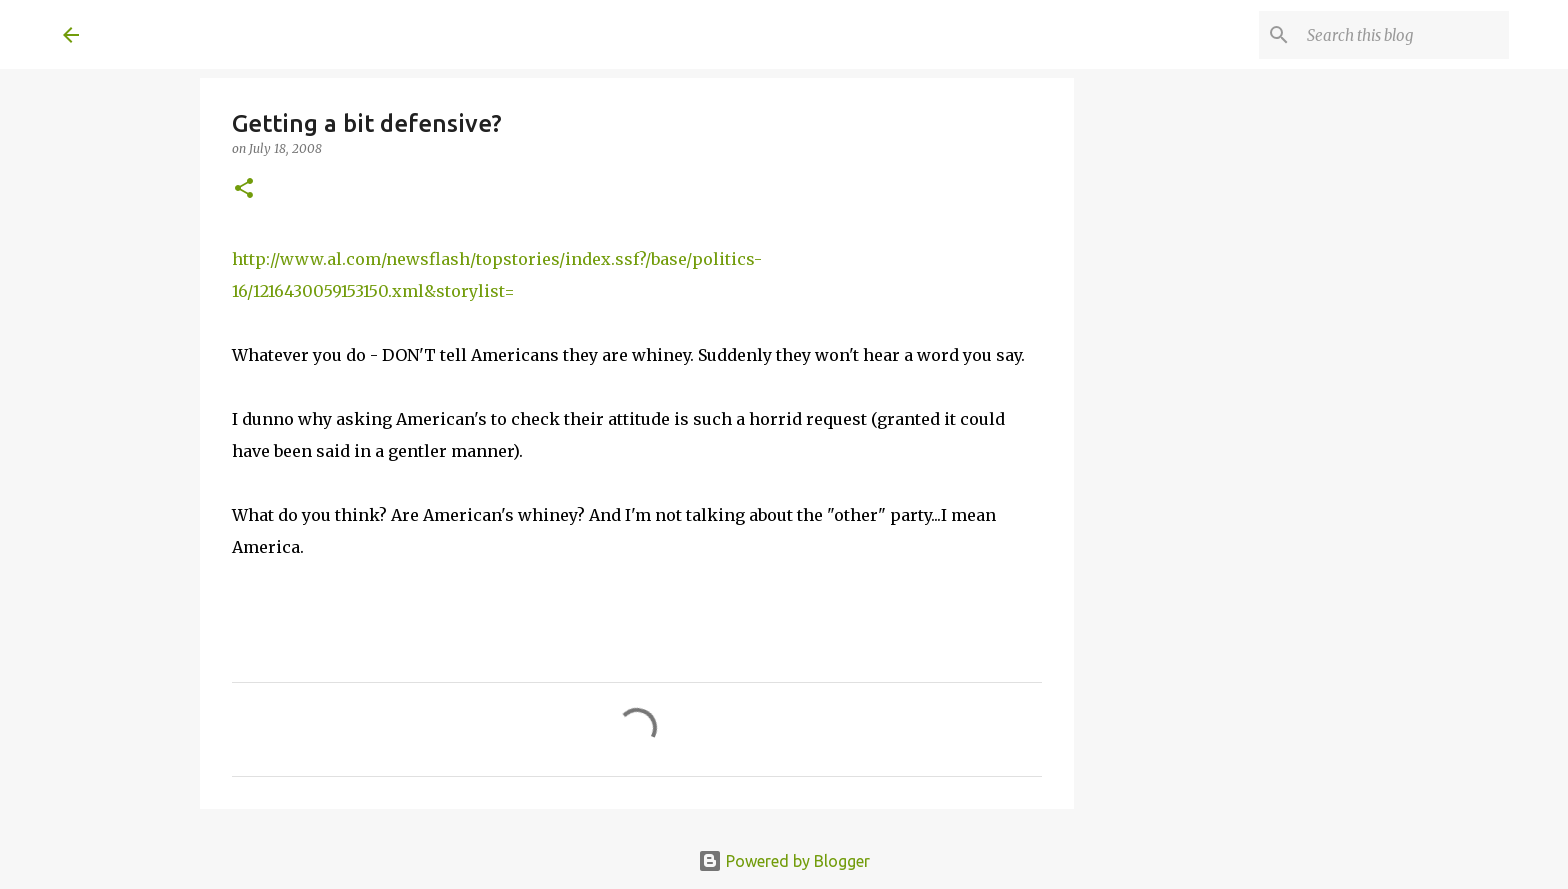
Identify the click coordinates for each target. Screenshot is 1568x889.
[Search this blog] (1404, 35)
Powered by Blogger (784, 861)
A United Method (225, 34)
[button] (244, 189)
